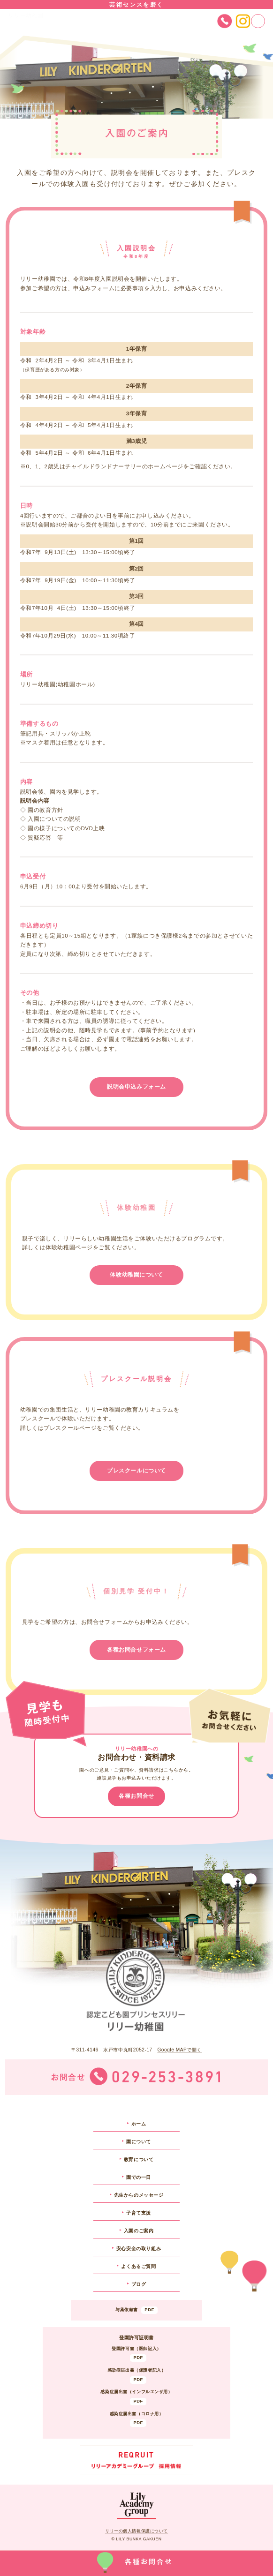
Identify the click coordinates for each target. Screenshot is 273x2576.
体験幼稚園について (136, 1274)
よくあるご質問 (138, 2266)
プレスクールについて (136, 1470)
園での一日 (138, 2177)
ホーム (138, 2123)
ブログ (138, 2284)
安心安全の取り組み (138, 2248)
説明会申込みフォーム (136, 1086)
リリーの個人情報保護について (136, 2531)
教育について (138, 2159)
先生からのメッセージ (139, 2195)
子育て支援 (138, 2213)
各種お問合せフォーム (136, 1649)
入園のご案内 (138, 2230)
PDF (149, 2309)
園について (138, 2141)
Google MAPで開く (179, 2049)
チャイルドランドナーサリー (103, 466)
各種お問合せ (136, 1796)
